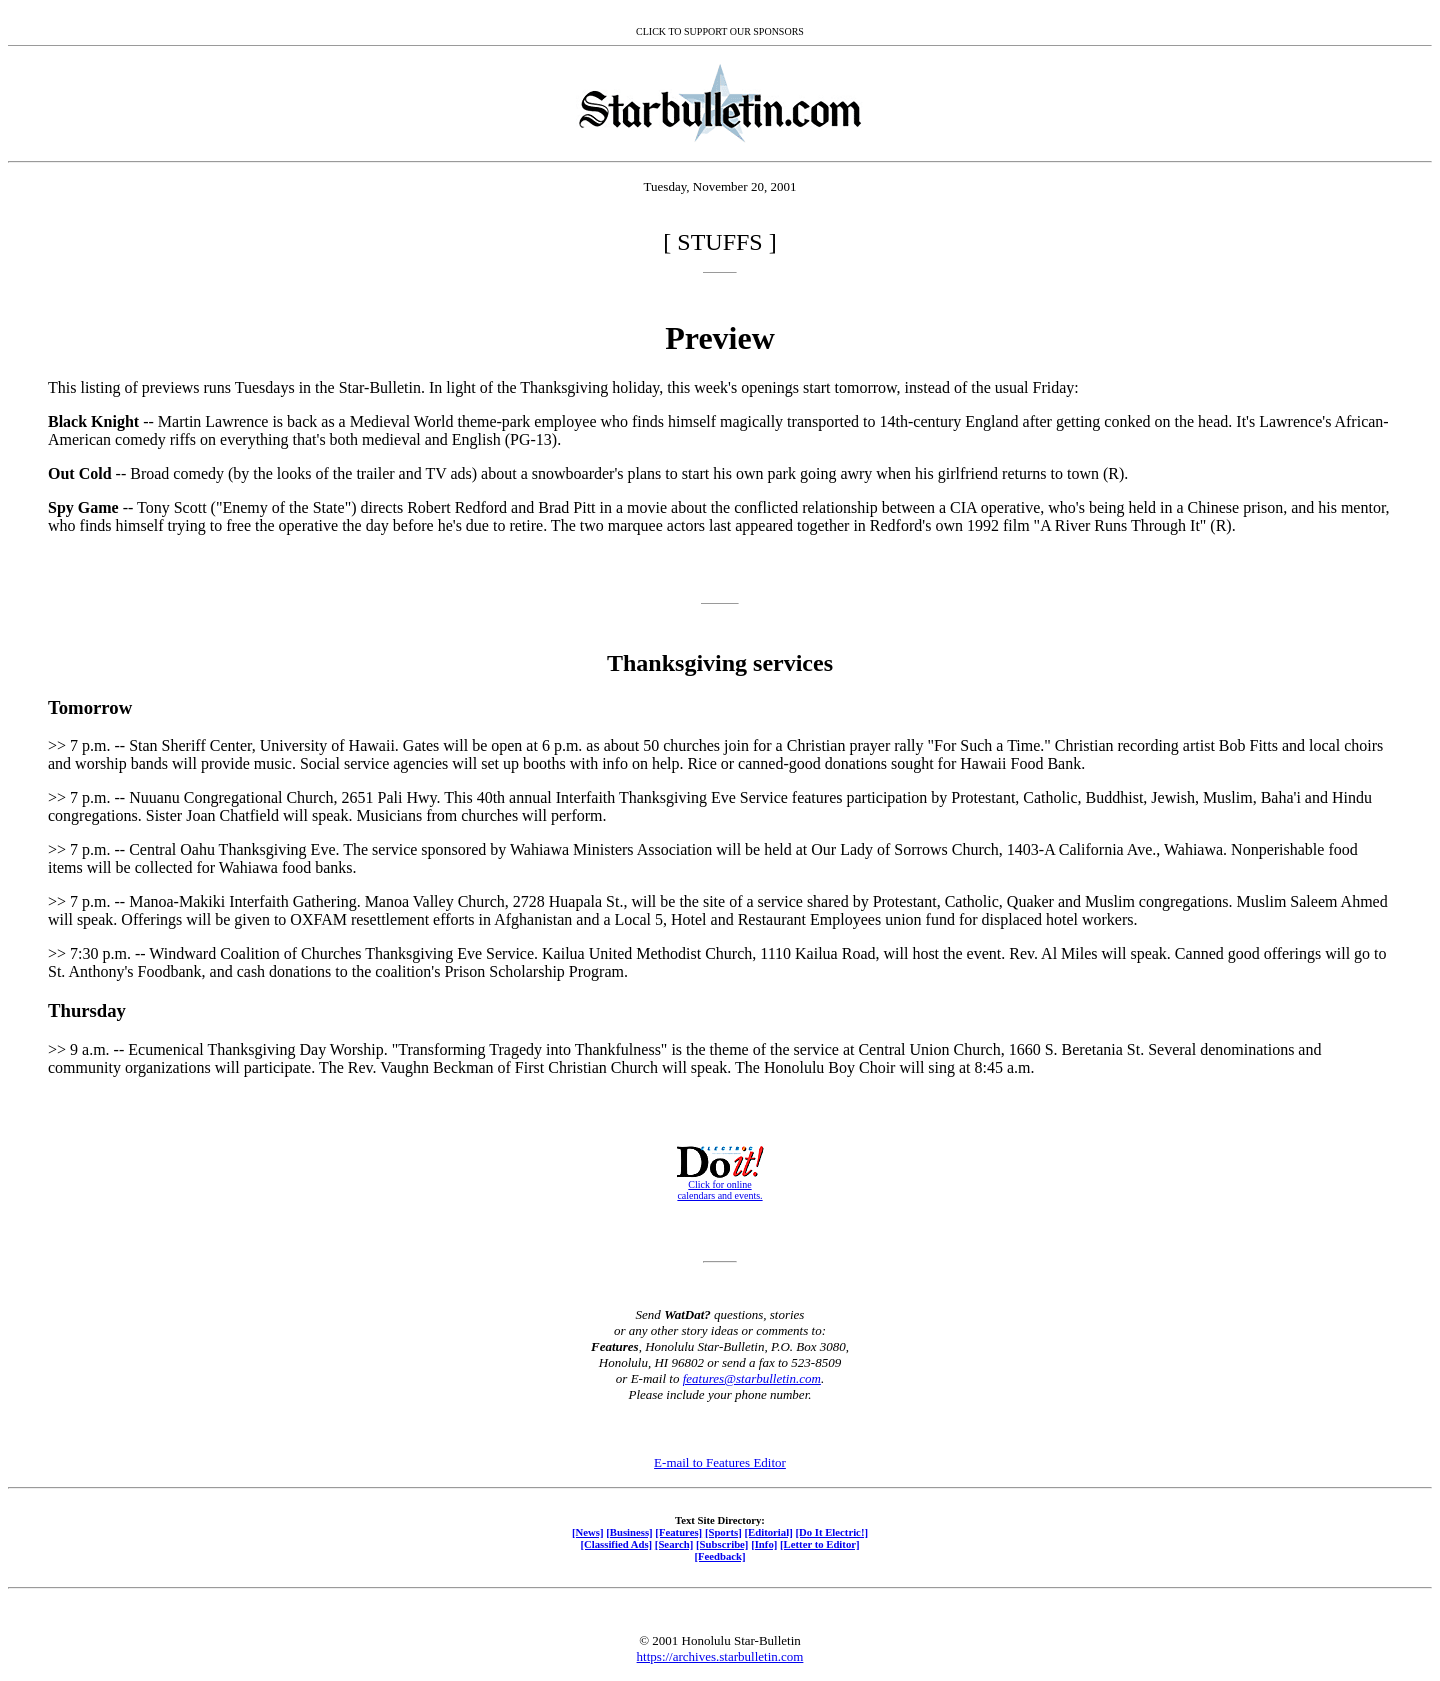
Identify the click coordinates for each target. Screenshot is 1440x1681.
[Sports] (723, 1532)
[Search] (674, 1544)
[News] (588, 1532)
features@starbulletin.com (752, 1378)
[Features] (678, 1532)
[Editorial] (768, 1532)
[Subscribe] (722, 1544)
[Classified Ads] (616, 1544)
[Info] (764, 1544)
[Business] (629, 1532)
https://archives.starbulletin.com (720, 1656)
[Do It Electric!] (831, 1532)
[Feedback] (719, 1556)
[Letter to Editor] (820, 1544)
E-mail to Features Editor (720, 1462)
